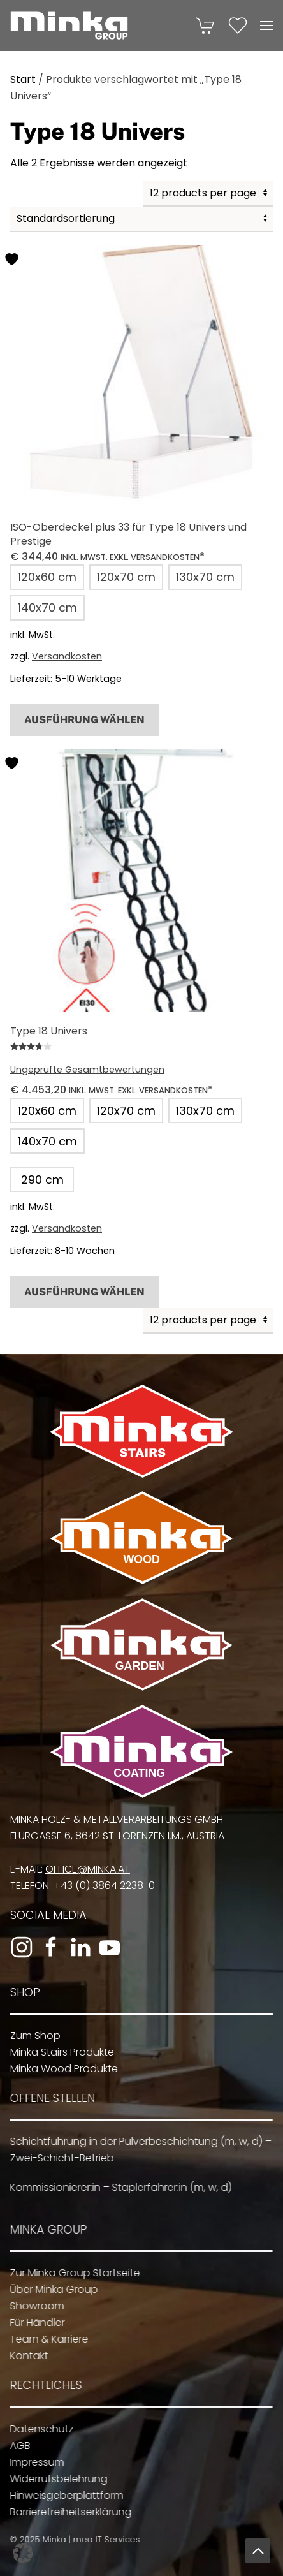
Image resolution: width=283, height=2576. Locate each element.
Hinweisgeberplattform (63, 2495)
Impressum (33, 2462)
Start (23, 79)
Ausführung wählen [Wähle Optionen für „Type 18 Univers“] (84, 1292)
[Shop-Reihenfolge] (141, 219)
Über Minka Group (50, 2289)
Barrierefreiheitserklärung (67, 2512)
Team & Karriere (45, 2339)
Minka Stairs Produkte (59, 2052)
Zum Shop (32, 2035)
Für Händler (33, 2322)
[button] (266, 25)
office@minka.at (84, 1869)
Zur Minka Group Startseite (71, 2272)
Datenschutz (38, 2429)
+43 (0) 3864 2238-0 (101, 1885)
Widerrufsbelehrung (55, 2478)
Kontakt (25, 2355)
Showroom (33, 2306)
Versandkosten (67, 656)
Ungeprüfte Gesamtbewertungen (87, 1069)
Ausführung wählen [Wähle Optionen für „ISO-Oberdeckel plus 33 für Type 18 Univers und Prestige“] (84, 720)
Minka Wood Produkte (61, 2068)
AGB (16, 2445)
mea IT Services (104, 2539)
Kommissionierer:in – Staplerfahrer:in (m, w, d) (117, 2187)
